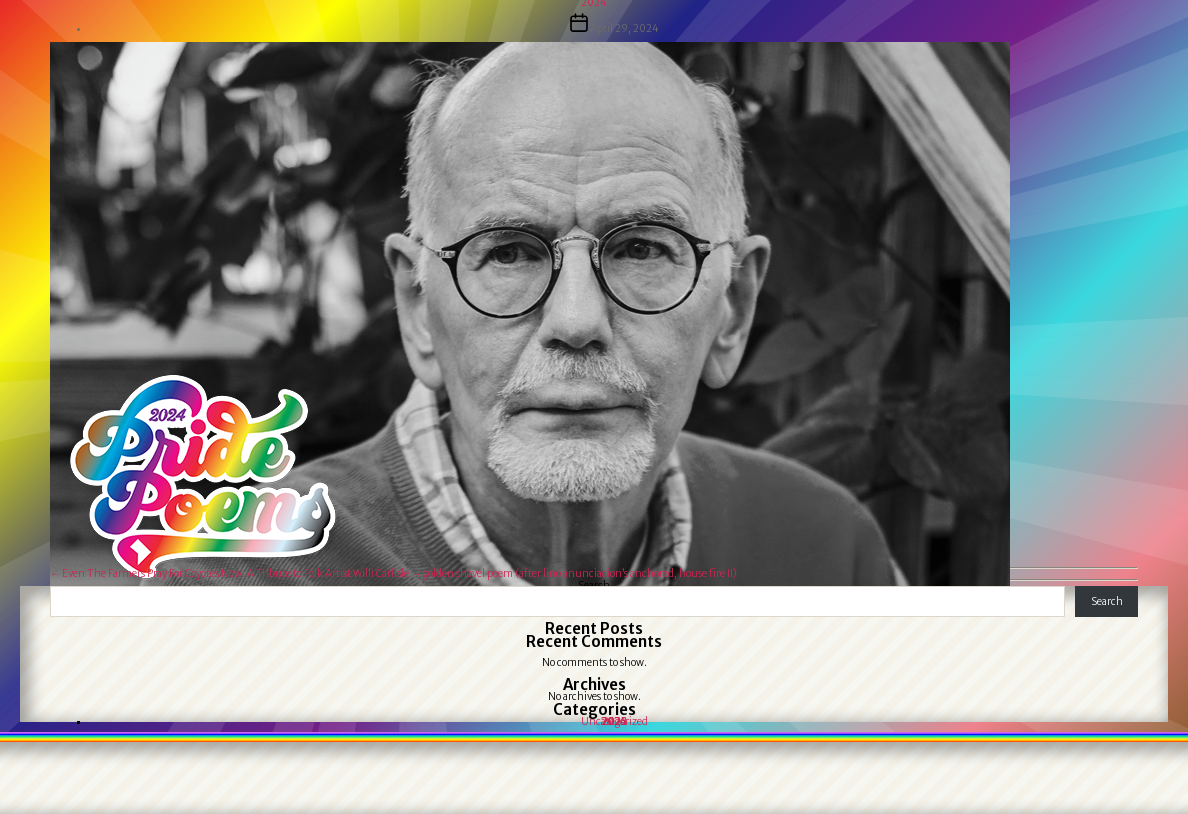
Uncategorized (614, 721)
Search (1107, 601)
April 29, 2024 (624, 28)
